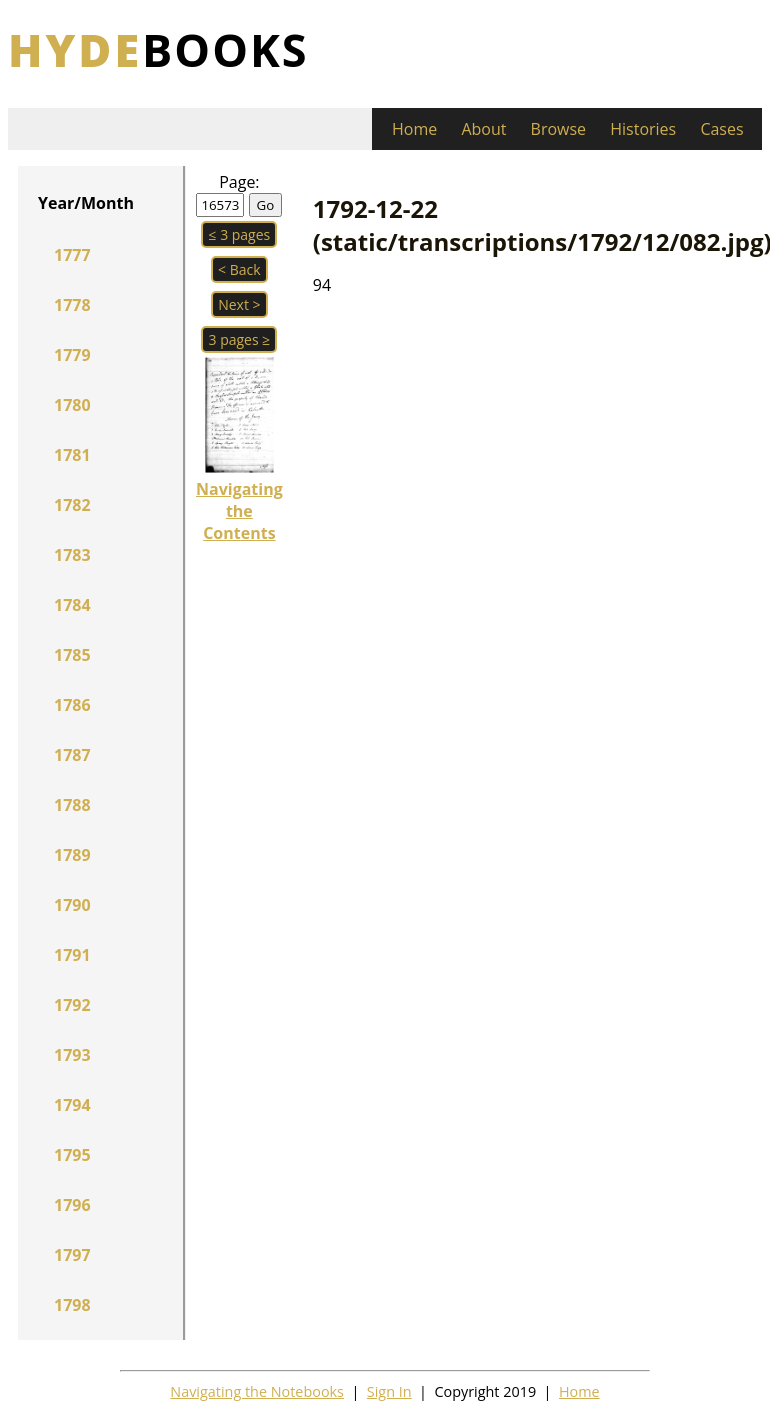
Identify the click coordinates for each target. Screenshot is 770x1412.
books (158, 49)
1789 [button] (72, 855)
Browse (559, 129)
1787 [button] (72, 755)
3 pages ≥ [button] (239, 339)
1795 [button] (72, 1155)
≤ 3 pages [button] (239, 234)
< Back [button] (239, 269)
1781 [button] (72, 455)
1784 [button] (72, 605)
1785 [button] (72, 655)
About (483, 129)
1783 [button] (72, 555)
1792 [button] (72, 1005)
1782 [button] (72, 505)
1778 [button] (72, 305)
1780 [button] (72, 405)
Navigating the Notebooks (257, 1391)
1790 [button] (72, 905)
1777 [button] (72, 255)
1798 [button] (72, 1305)
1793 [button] (72, 1055)
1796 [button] (72, 1205)
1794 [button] (72, 1105)
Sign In (389, 1391)
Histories (643, 129)
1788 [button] (72, 805)
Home (414, 129)
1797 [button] (72, 1255)
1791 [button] (72, 955)
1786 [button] (72, 705)
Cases (721, 129)
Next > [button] (239, 304)
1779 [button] (72, 355)
